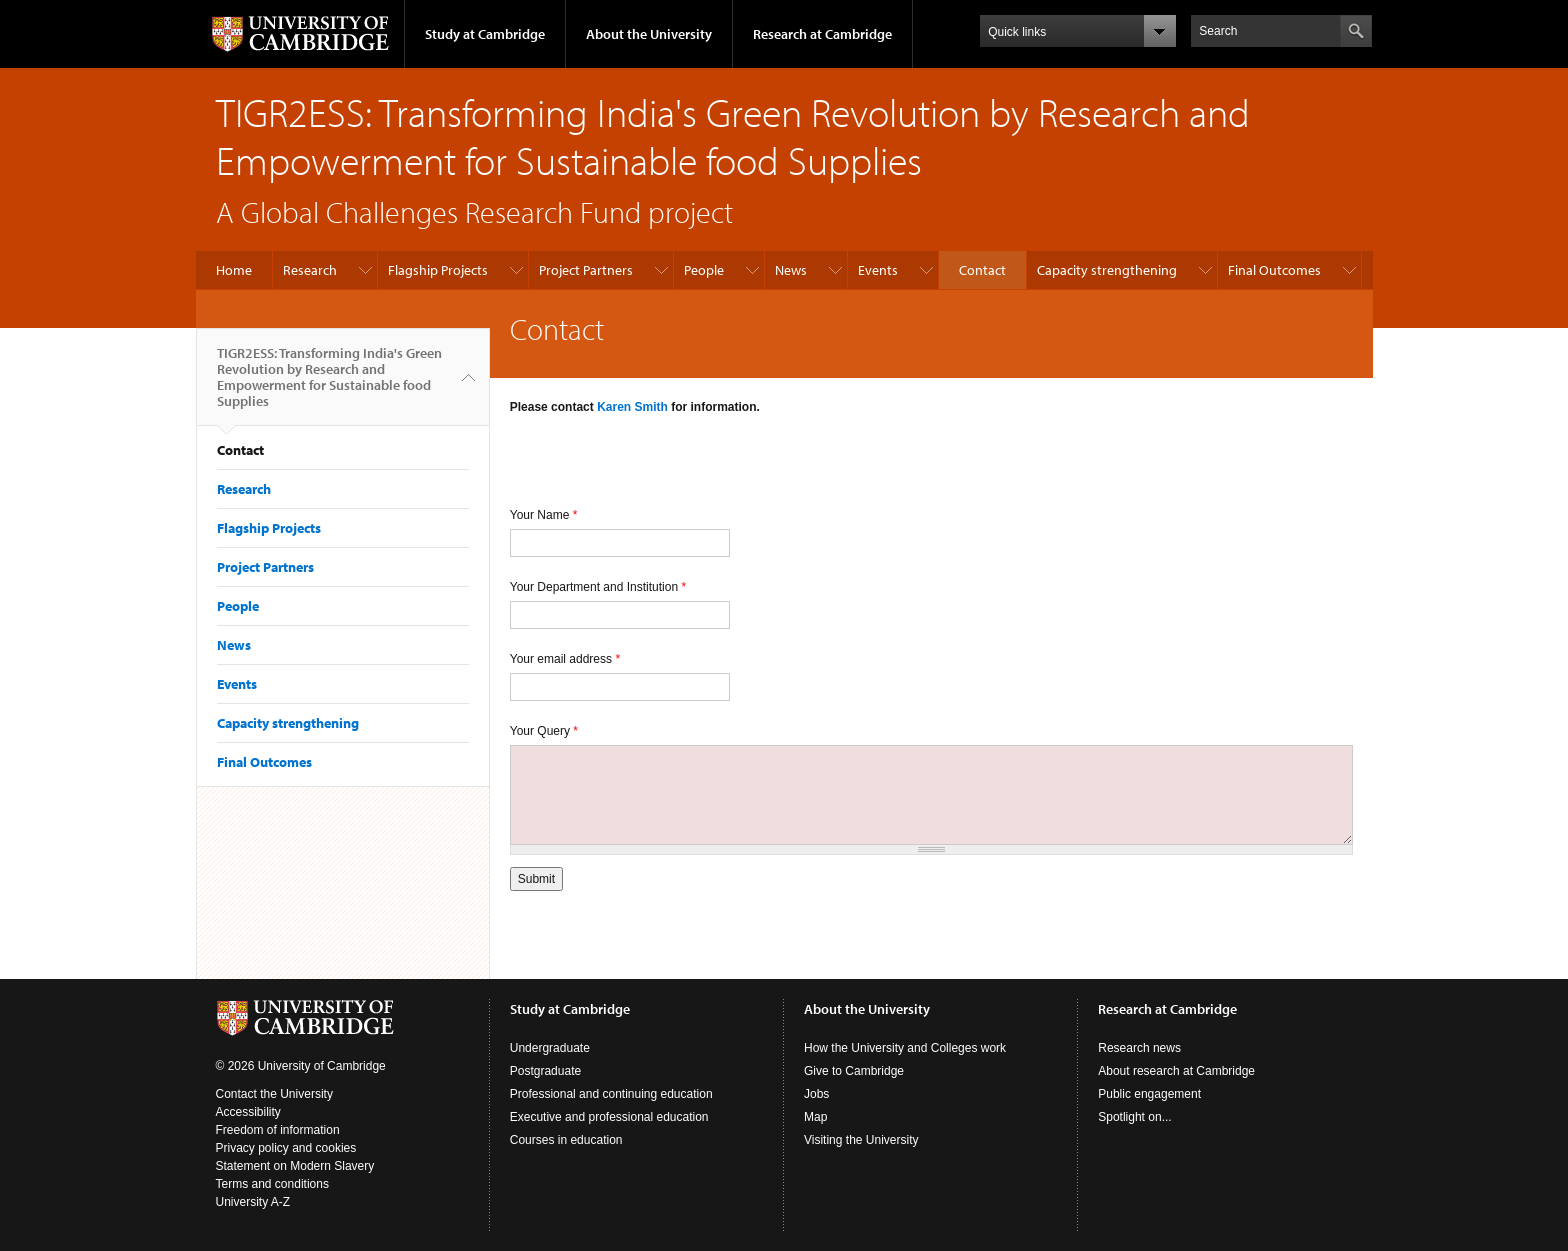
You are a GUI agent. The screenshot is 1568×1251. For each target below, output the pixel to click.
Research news (1139, 1048)
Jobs (816, 1094)
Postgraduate (545, 1071)
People (704, 270)
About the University (649, 34)
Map (815, 1117)
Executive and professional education (609, 1117)
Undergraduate (550, 1048)
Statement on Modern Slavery (295, 1166)
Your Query (544, 731)
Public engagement (1149, 1094)
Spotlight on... (1134, 1117)
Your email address (565, 659)
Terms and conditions (272, 1184)
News (791, 270)
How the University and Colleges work (905, 1048)
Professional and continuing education (611, 1094)
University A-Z (253, 1202)
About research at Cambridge (1176, 1071)
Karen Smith (632, 407)
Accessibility (248, 1112)
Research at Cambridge (822, 34)
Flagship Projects (438, 270)
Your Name (544, 515)
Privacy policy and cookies (286, 1148)
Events (878, 270)
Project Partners (586, 270)
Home (234, 270)
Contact (982, 270)
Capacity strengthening (1107, 270)
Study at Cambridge (485, 34)
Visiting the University (861, 1140)
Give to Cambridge (854, 1071)
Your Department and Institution (598, 587)
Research (310, 270)
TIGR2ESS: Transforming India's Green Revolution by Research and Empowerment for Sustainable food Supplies (329, 385)
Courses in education (566, 1140)
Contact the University (274, 1094)
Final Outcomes (1274, 270)
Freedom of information (278, 1130)
